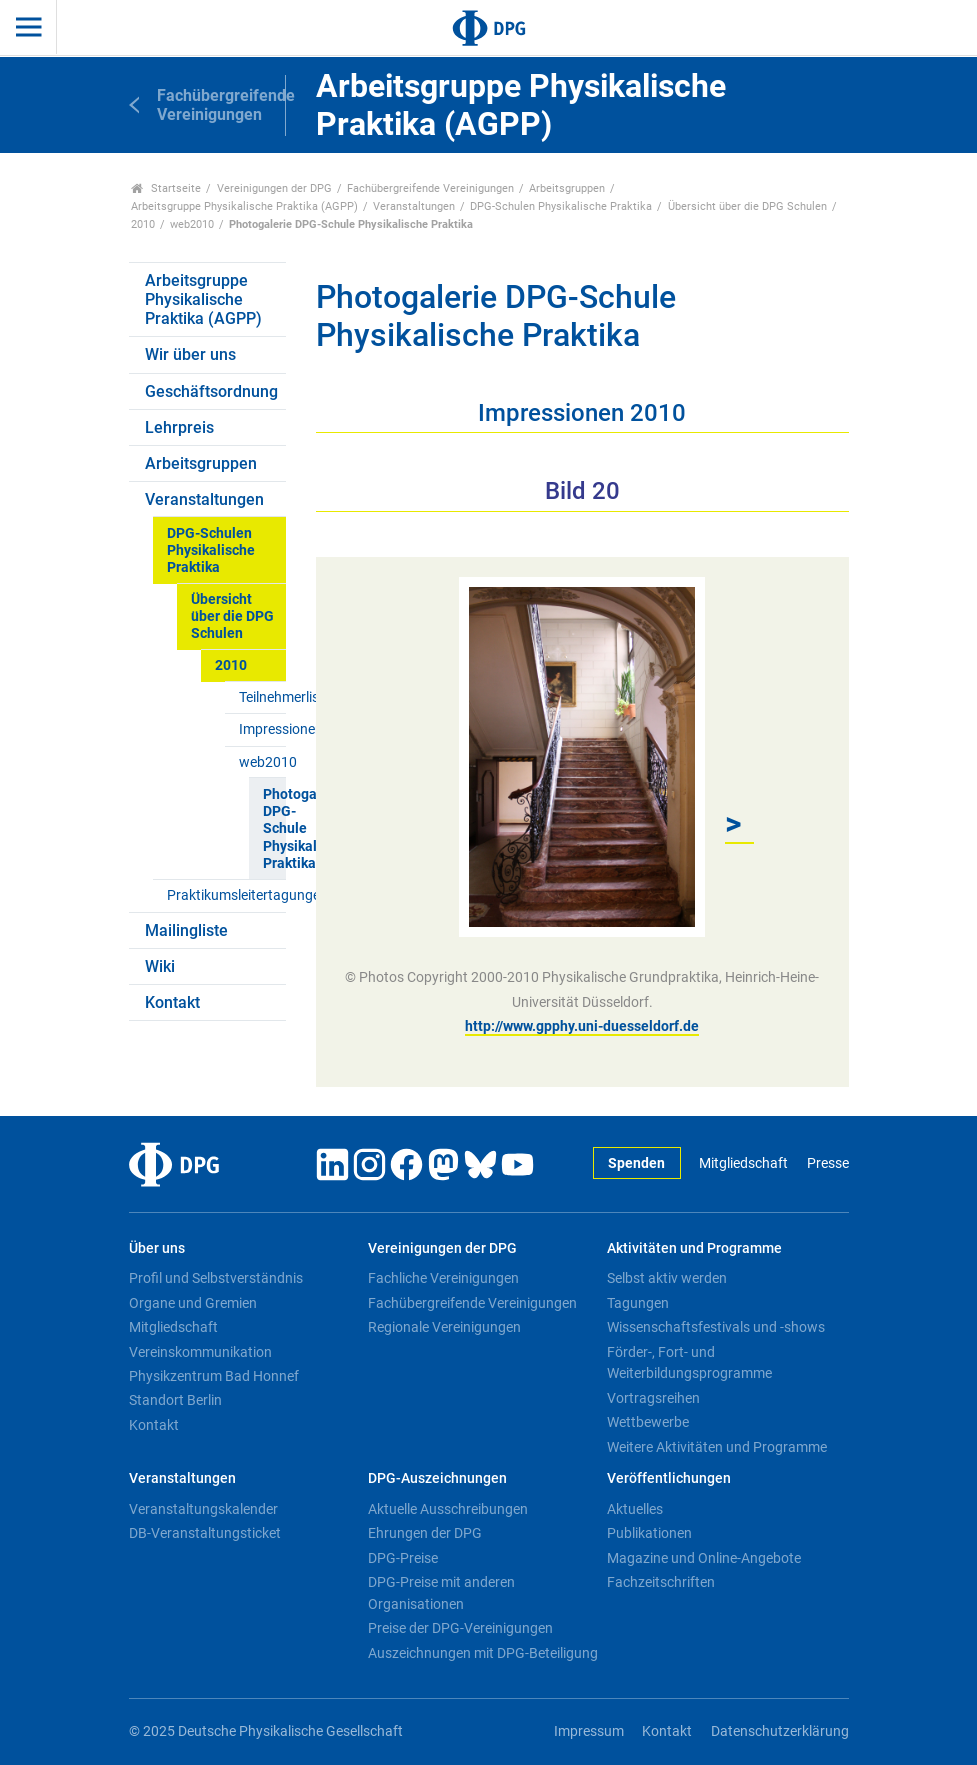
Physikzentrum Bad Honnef (214, 1376)
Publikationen (649, 1533)
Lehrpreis (179, 427)
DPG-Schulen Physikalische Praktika (561, 206)
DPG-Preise (403, 1558)
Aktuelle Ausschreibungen (448, 1509)
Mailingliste (186, 930)
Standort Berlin (175, 1400)
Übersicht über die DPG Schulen (747, 206)
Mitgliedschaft (743, 1163)
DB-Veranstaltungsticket (205, 1533)
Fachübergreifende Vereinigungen (430, 188)
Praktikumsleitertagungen (226, 895)
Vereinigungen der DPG (274, 188)
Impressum (589, 1731)
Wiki (160, 966)
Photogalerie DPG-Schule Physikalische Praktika (274, 829)
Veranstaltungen (414, 206)
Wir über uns (190, 354)
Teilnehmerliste (262, 697)
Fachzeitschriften (661, 1582)
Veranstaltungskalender (203, 1509)
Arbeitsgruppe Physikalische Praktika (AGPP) (244, 206)
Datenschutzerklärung (780, 1731)
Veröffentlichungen (669, 1478)
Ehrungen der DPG (425, 1533)
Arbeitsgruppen (567, 188)
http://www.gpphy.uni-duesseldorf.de (582, 1026)
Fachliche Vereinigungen (443, 1278)
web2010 (192, 224)
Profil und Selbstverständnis (216, 1278)
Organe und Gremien (193, 1303)
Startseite (166, 188)
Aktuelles (635, 1509)
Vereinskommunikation (200, 1352)
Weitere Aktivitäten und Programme (717, 1447)
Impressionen (262, 729)
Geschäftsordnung (211, 391)
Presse (828, 1163)
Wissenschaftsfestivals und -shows (716, 1327)
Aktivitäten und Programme (694, 1248)
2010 (143, 224)
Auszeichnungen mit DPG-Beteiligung (483, 1653)
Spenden (636, 1163)
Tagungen (638, 1303)
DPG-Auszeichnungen (437, 1478)
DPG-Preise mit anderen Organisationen (441, 1593)
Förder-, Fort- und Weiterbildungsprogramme (689, 1363)
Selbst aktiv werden (667, 1278)
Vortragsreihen (653, 1398)
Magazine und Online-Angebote (704, 1558)
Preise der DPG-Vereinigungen (460, 1628)
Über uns (157, 1248)
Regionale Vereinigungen (444, 1327)
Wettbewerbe (648, 1422)
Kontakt (172, 1002)
